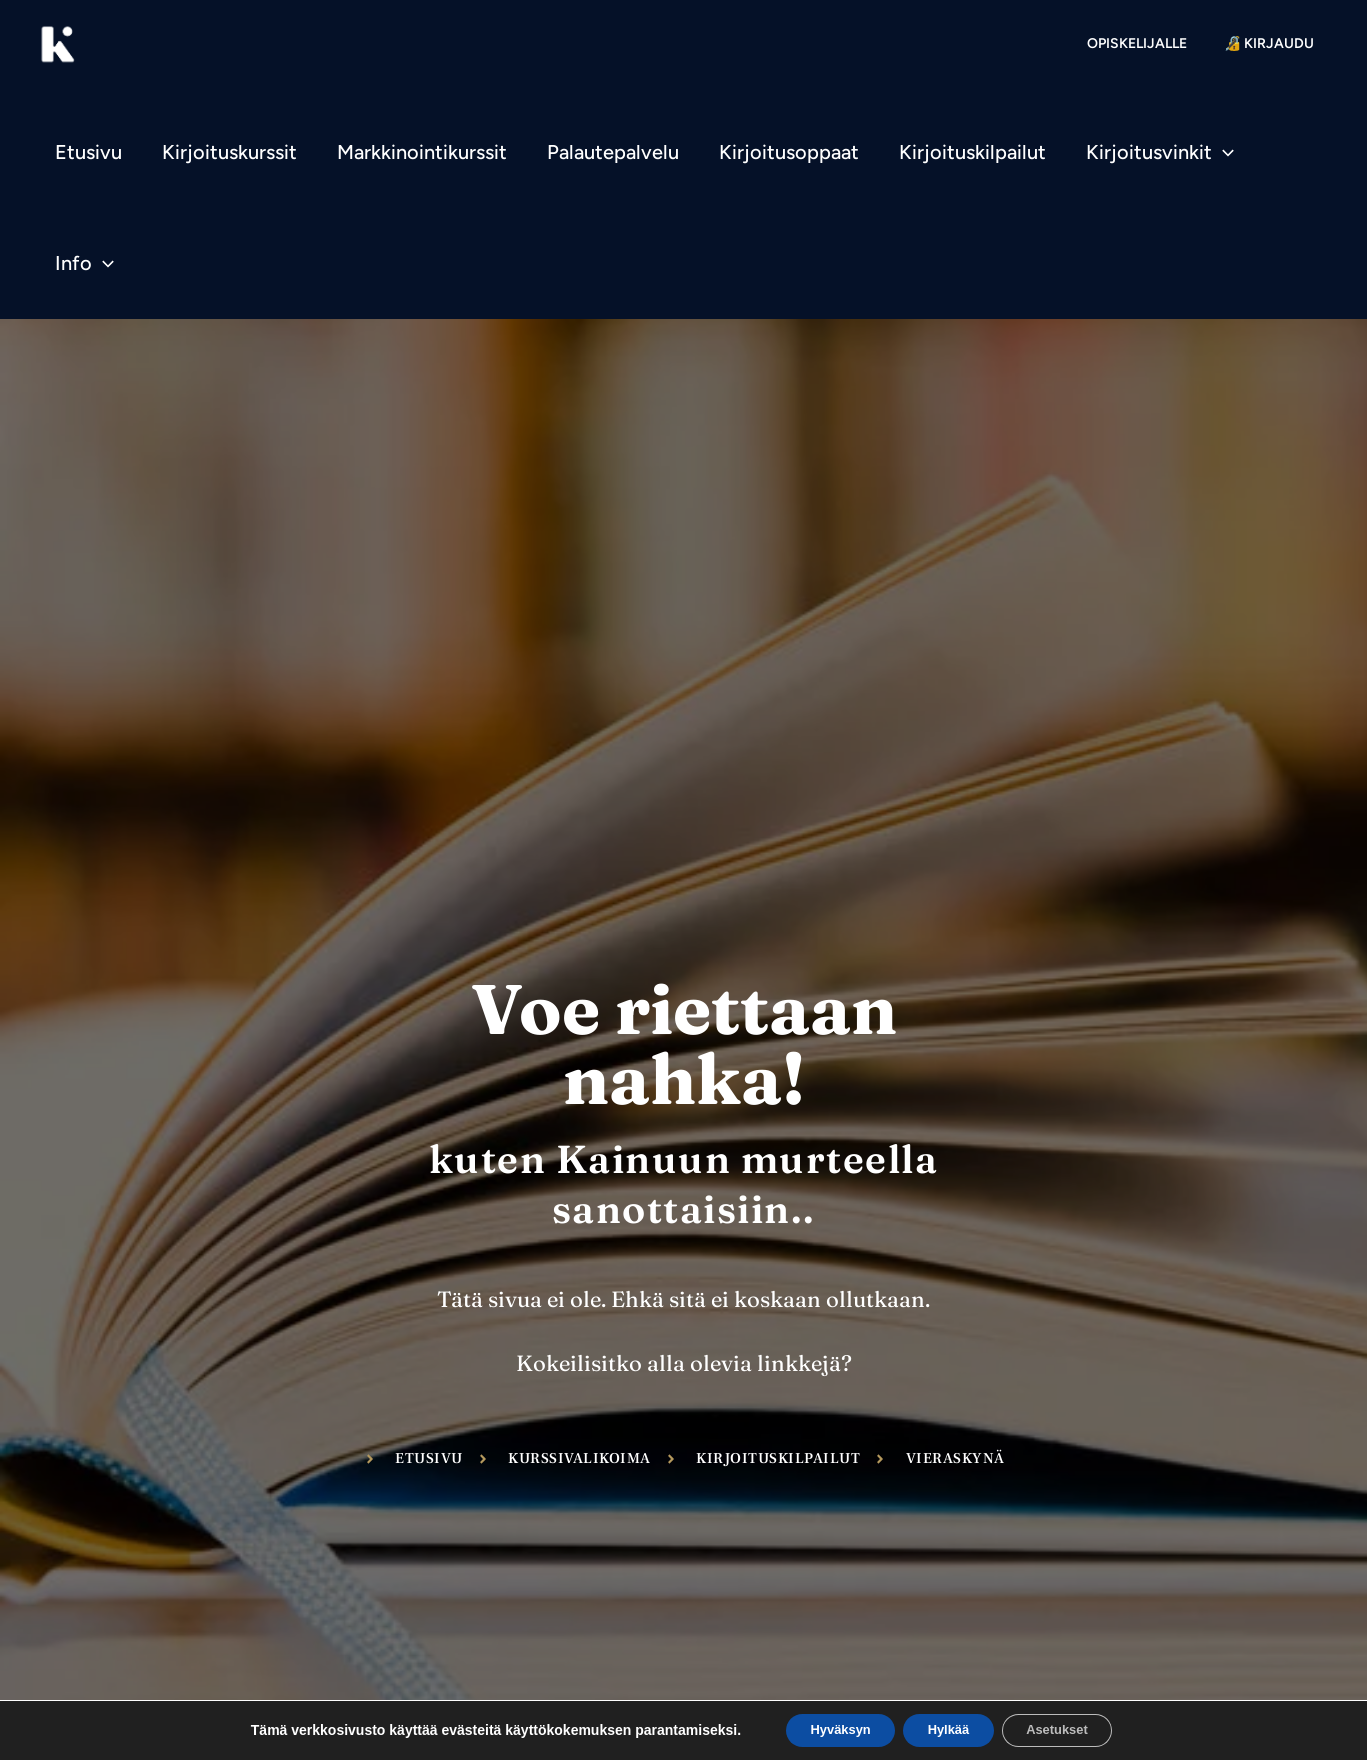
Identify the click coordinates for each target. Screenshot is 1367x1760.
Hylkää (948, 1729)
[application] (1223, 152)
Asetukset (1072, 1729)
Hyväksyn (824, 1729)
